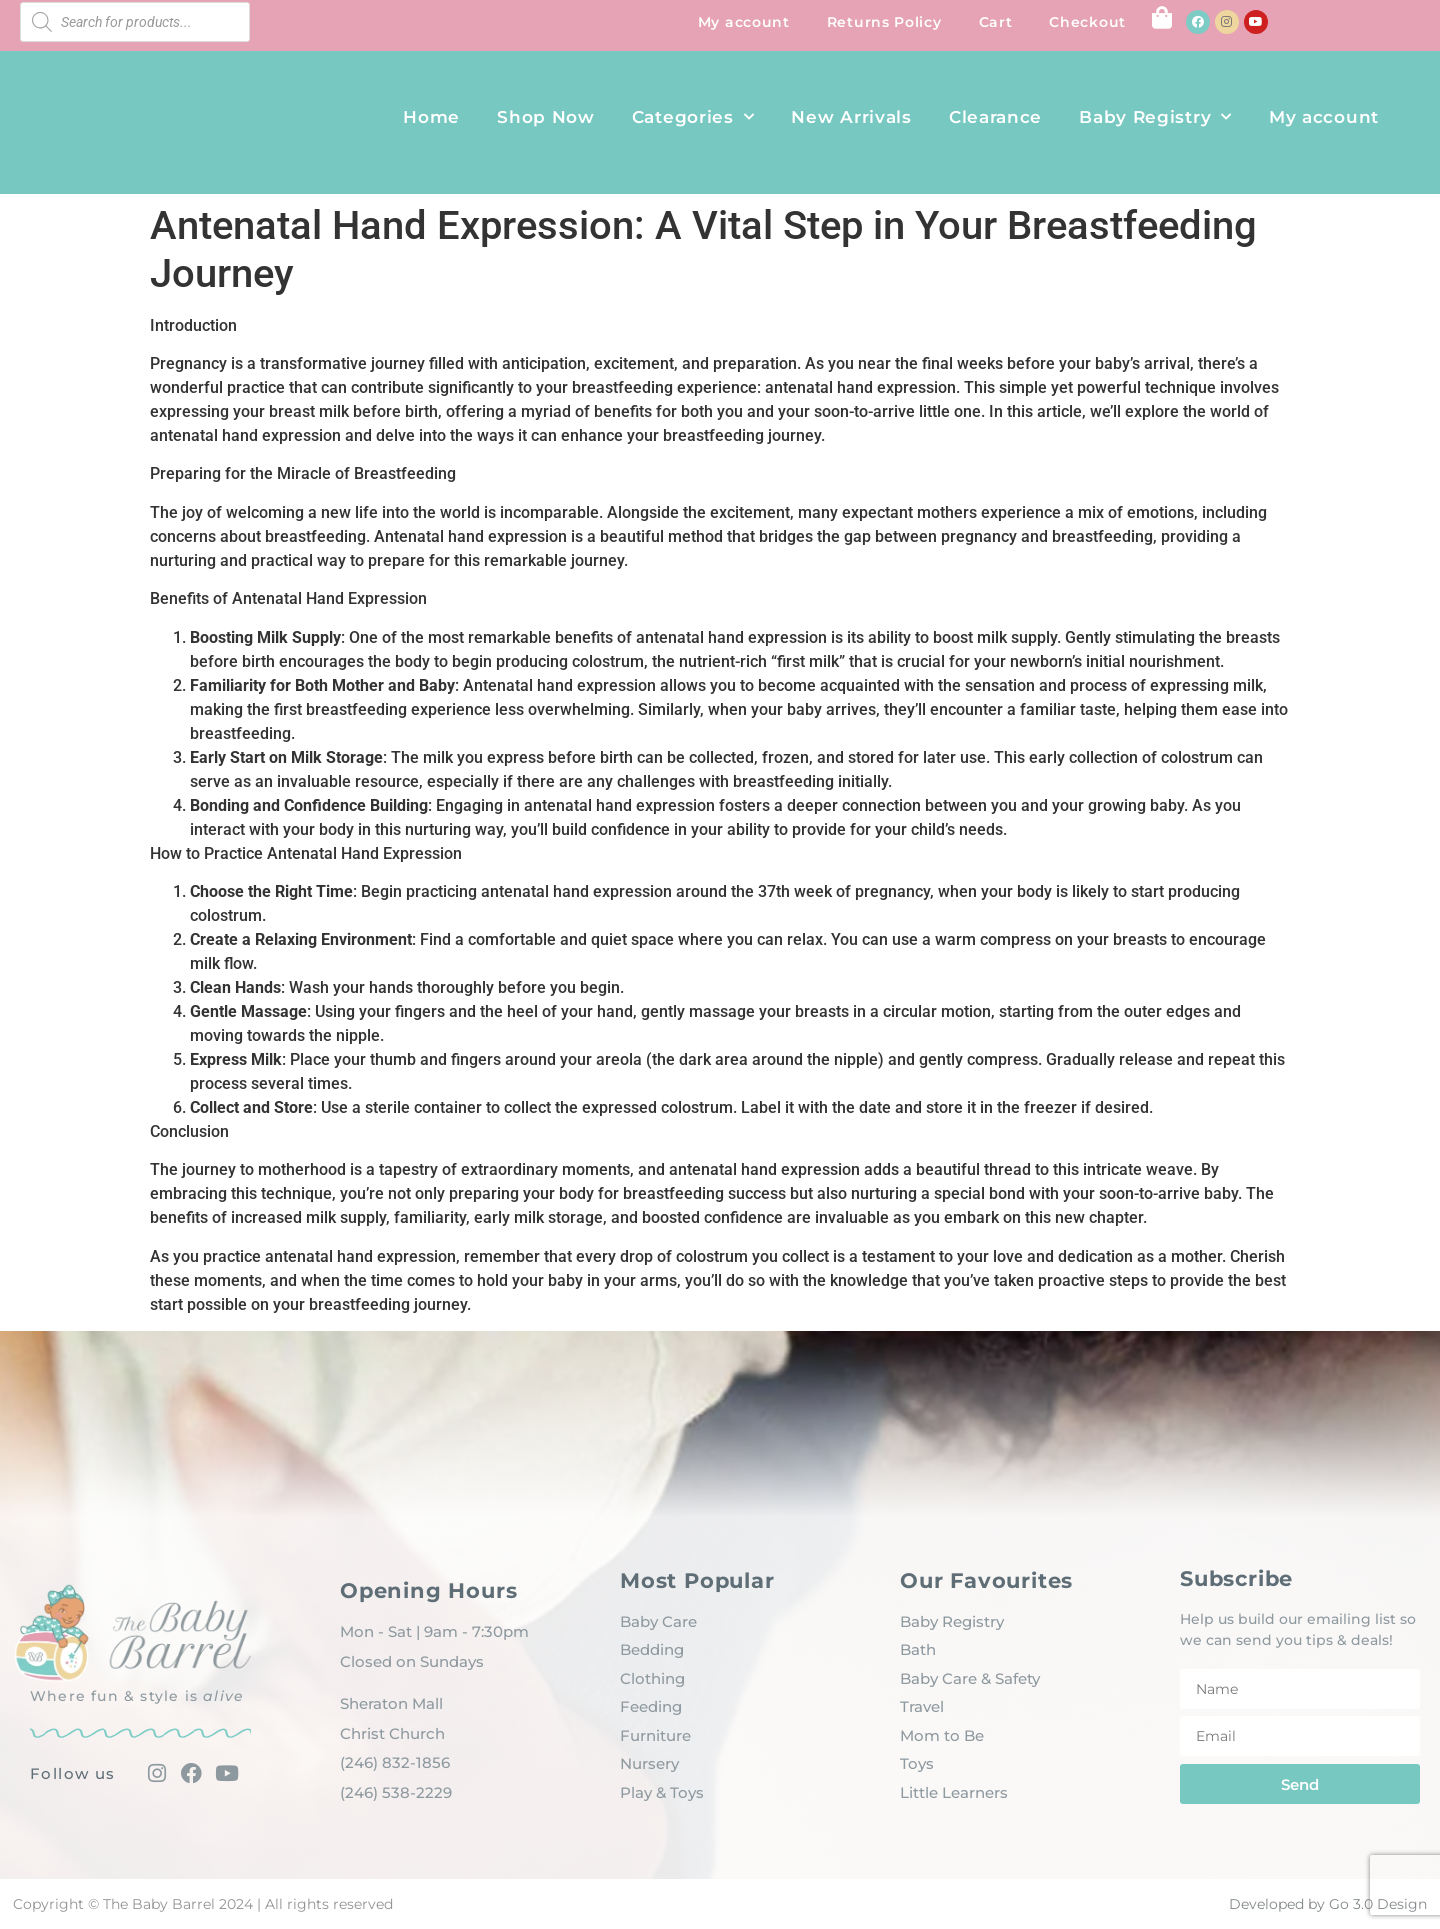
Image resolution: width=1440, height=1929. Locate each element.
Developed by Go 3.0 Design (1328, 1904)
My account (744, 22)
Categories (693, 117)
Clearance (995, 117)
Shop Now (546, 117)
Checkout (1087, 22)
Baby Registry (1155, 117)
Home (431, 117)
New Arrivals (851, 117)
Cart (996, 22)
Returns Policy (884, 22)
